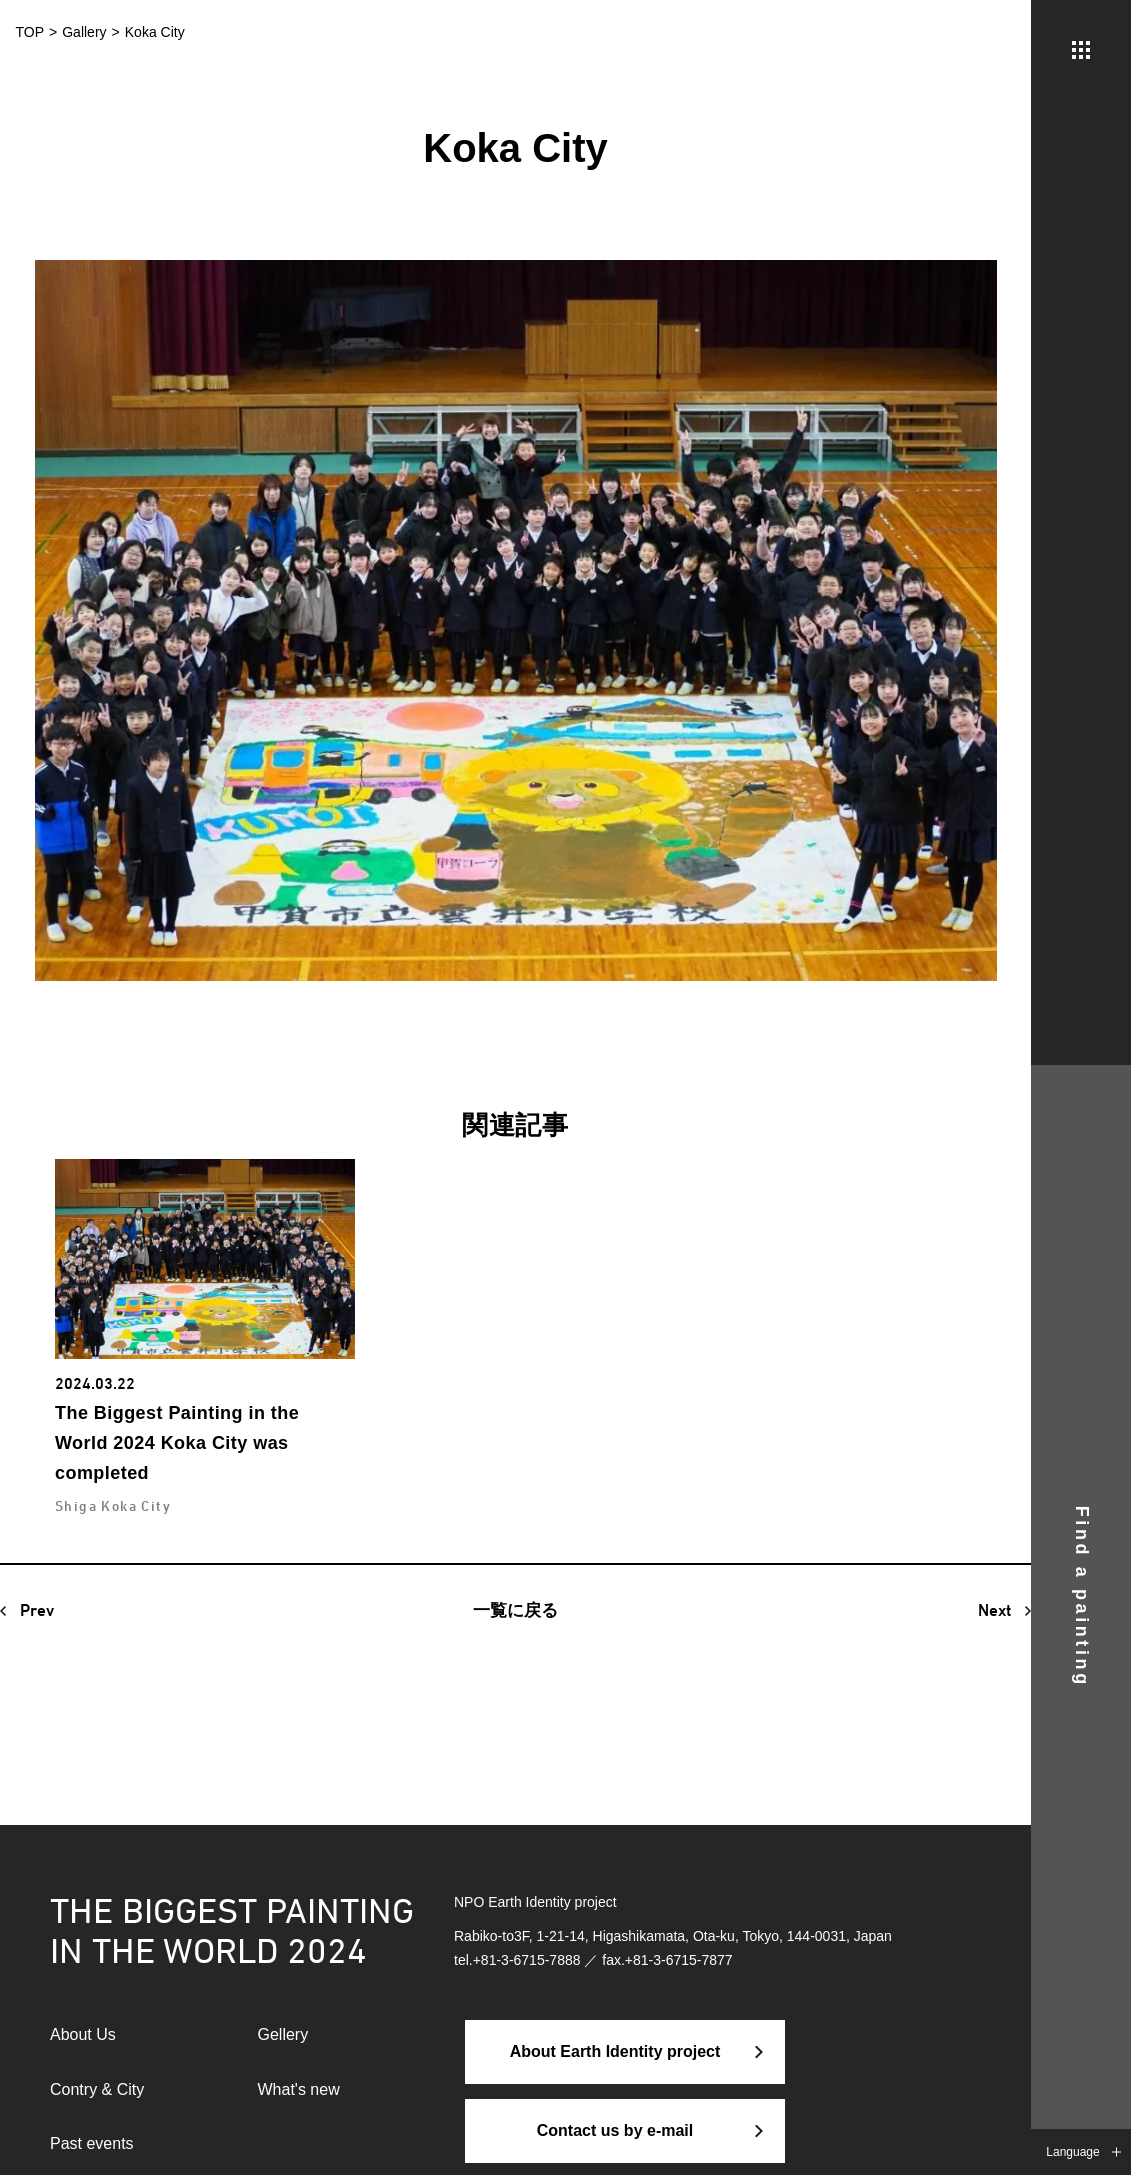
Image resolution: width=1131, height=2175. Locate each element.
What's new (299, 2089)
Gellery (283, 2034)
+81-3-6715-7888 (527, 1960)
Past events (92, 2143)
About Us (83, 2034)
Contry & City (97, 2089)
